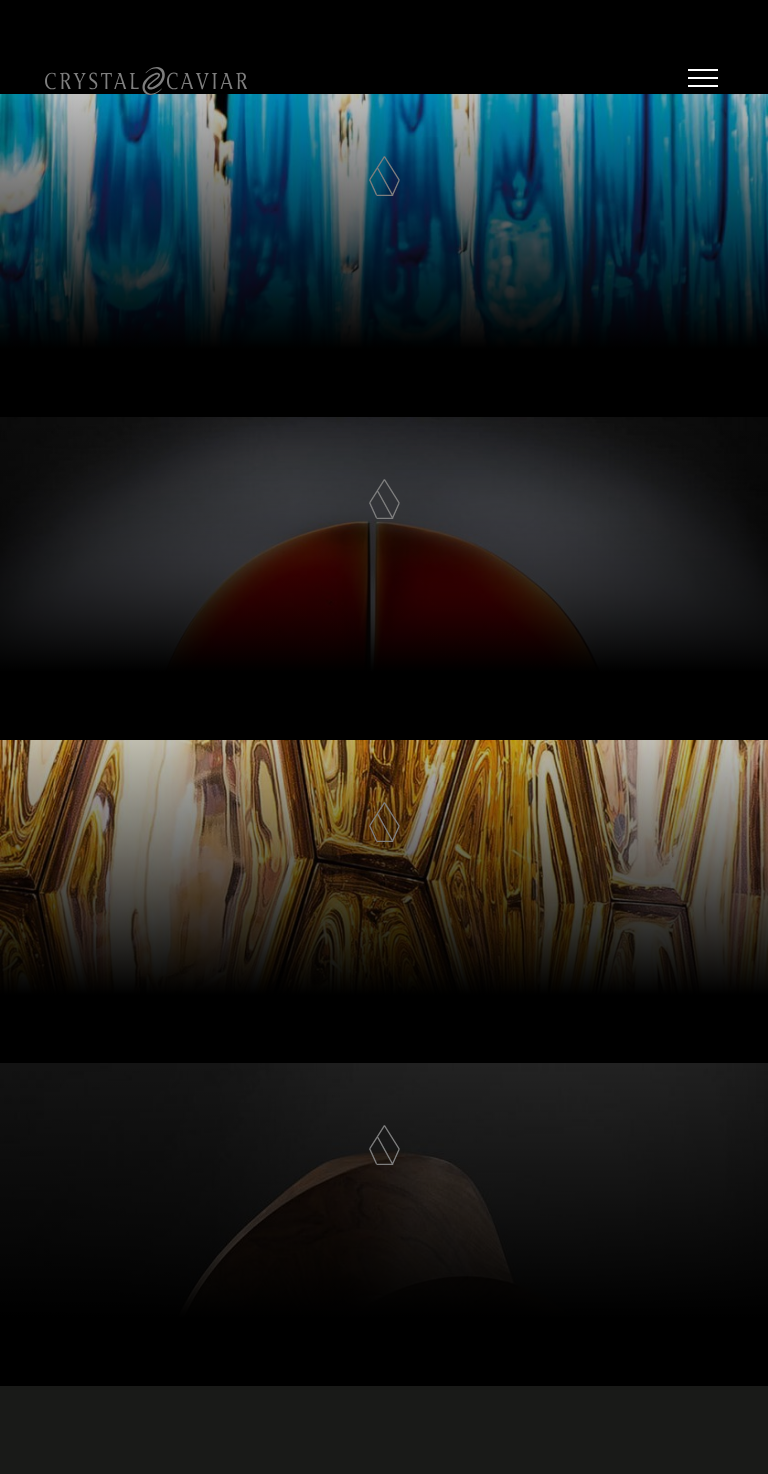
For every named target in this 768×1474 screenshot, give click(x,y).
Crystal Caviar (146, 80)
